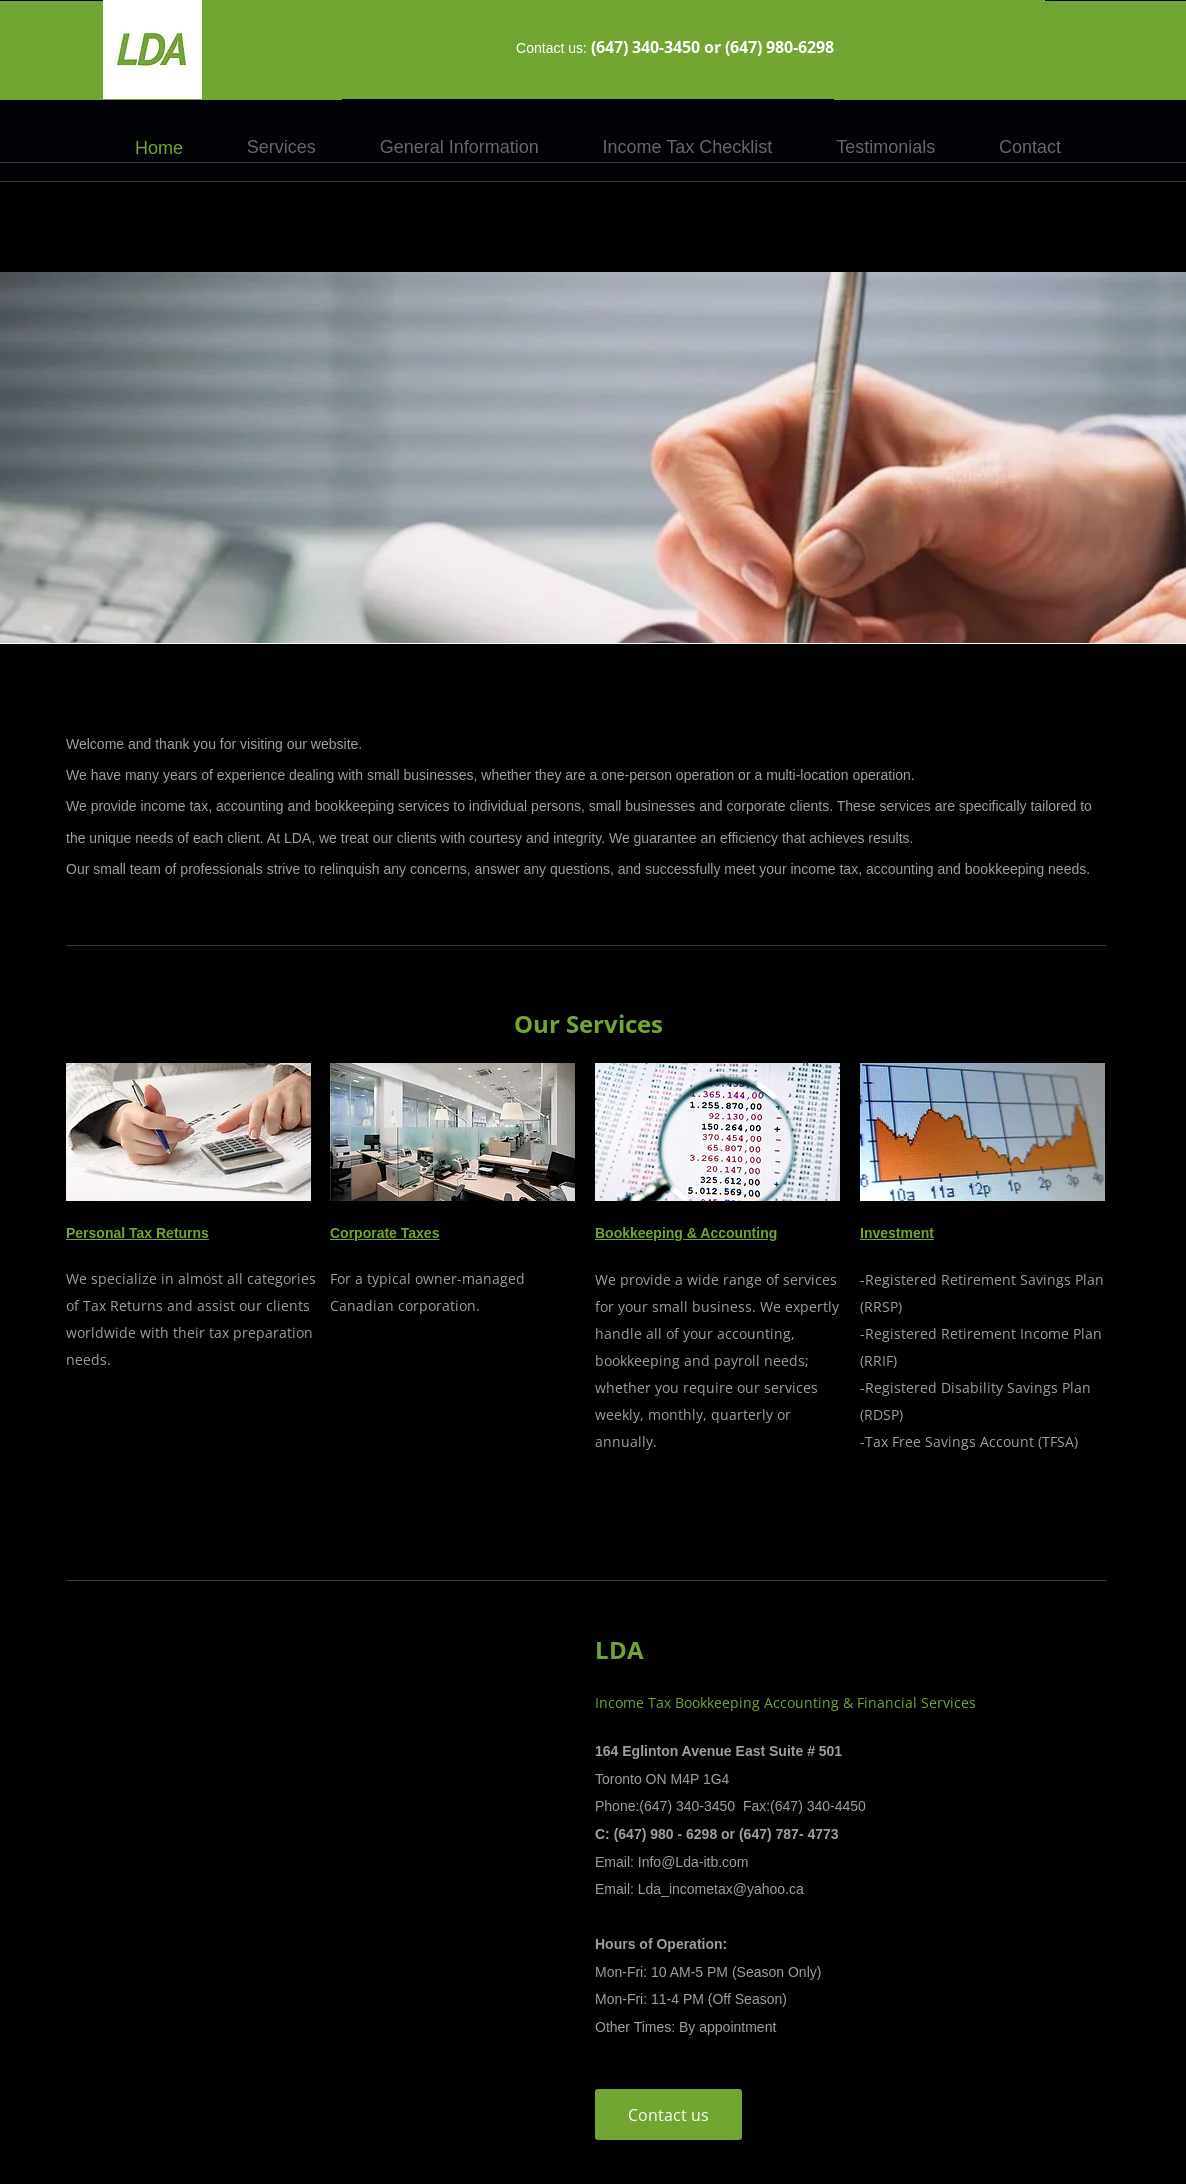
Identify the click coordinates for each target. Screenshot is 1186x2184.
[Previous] (109, 458)
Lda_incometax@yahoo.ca (721, 1889)
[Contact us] (668, 2114)
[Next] (1077, 458)
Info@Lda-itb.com (693, 1862)
